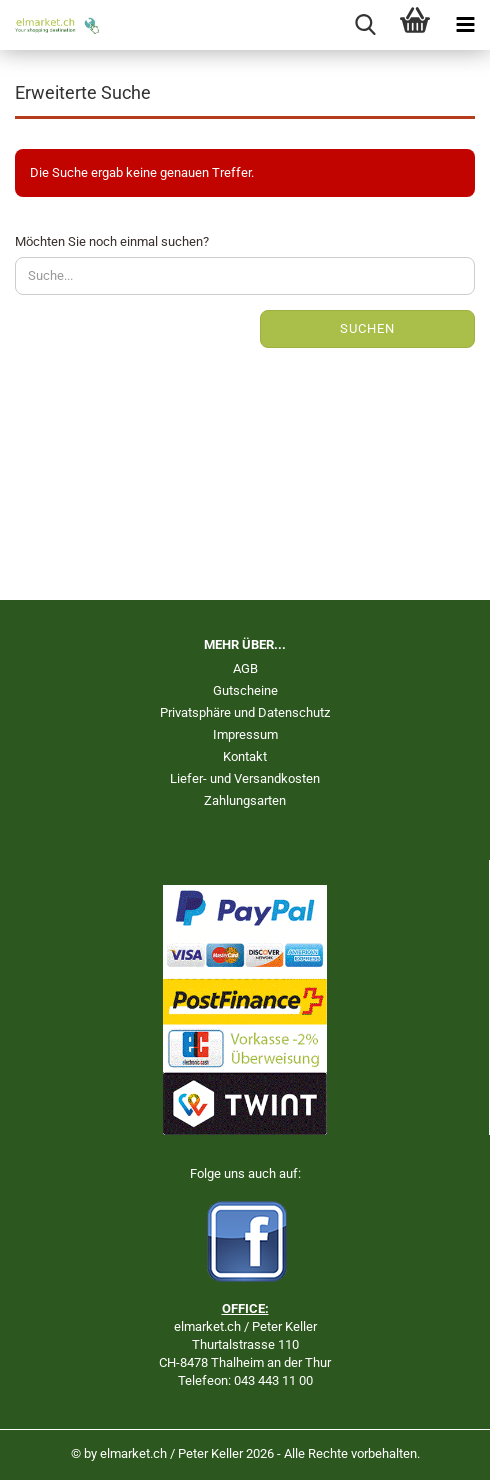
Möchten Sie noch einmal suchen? (112, 241)
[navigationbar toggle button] (465, 25)
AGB (245, 668)
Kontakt (245, 756)
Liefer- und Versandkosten (245, 778)
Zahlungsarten (245, 800)
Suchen (367, 328)
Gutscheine (245, 690)
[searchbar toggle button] (365, 25)
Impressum (245, 734)
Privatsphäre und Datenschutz (245, 712)
